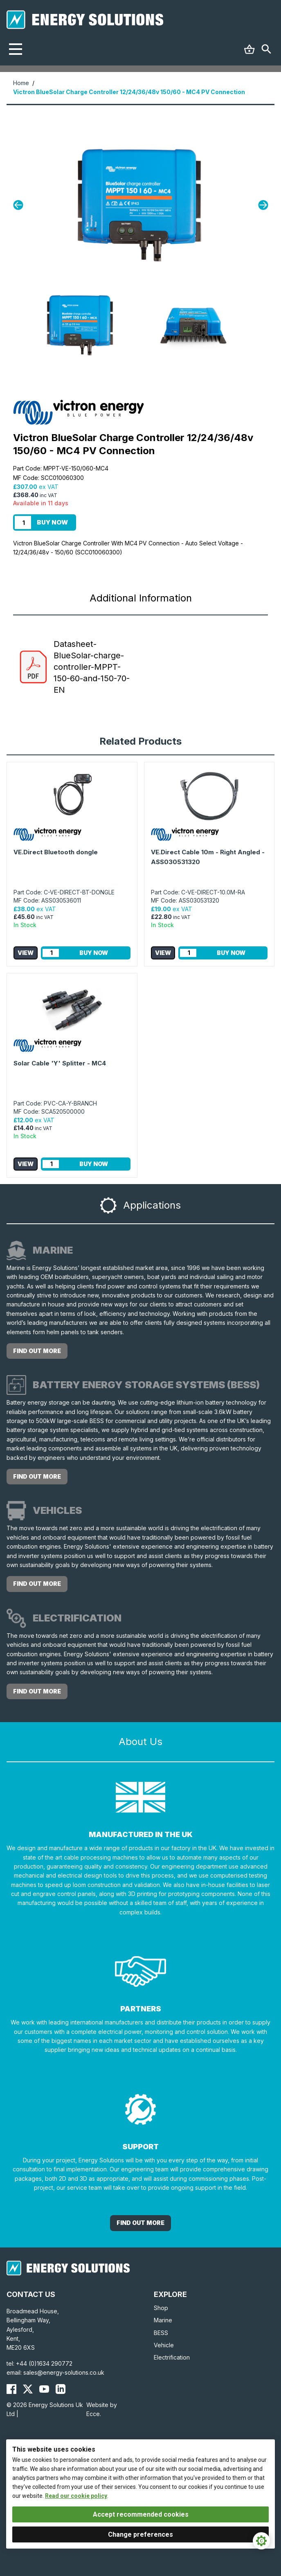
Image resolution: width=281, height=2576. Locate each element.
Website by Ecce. (101, 2409)
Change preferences (140, 2534)
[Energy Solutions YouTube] (44, 2389)
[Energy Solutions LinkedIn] (60, 2389)
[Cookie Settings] (261, 2540)
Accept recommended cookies (141, 2514)
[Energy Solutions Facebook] (11, 2389)
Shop (161, 2307)
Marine (163, 2320)
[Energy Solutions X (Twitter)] (28, 2389)
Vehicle (164, 2345)
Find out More (140, 2222)
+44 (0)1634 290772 (44, 2363)
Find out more (37, 1350)
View (26, 952)
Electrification (172, 2357)
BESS (161, 2332)
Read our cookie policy (76, 2496)
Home (21, 82)
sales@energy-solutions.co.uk (63, 2372)
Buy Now (52, 522)
